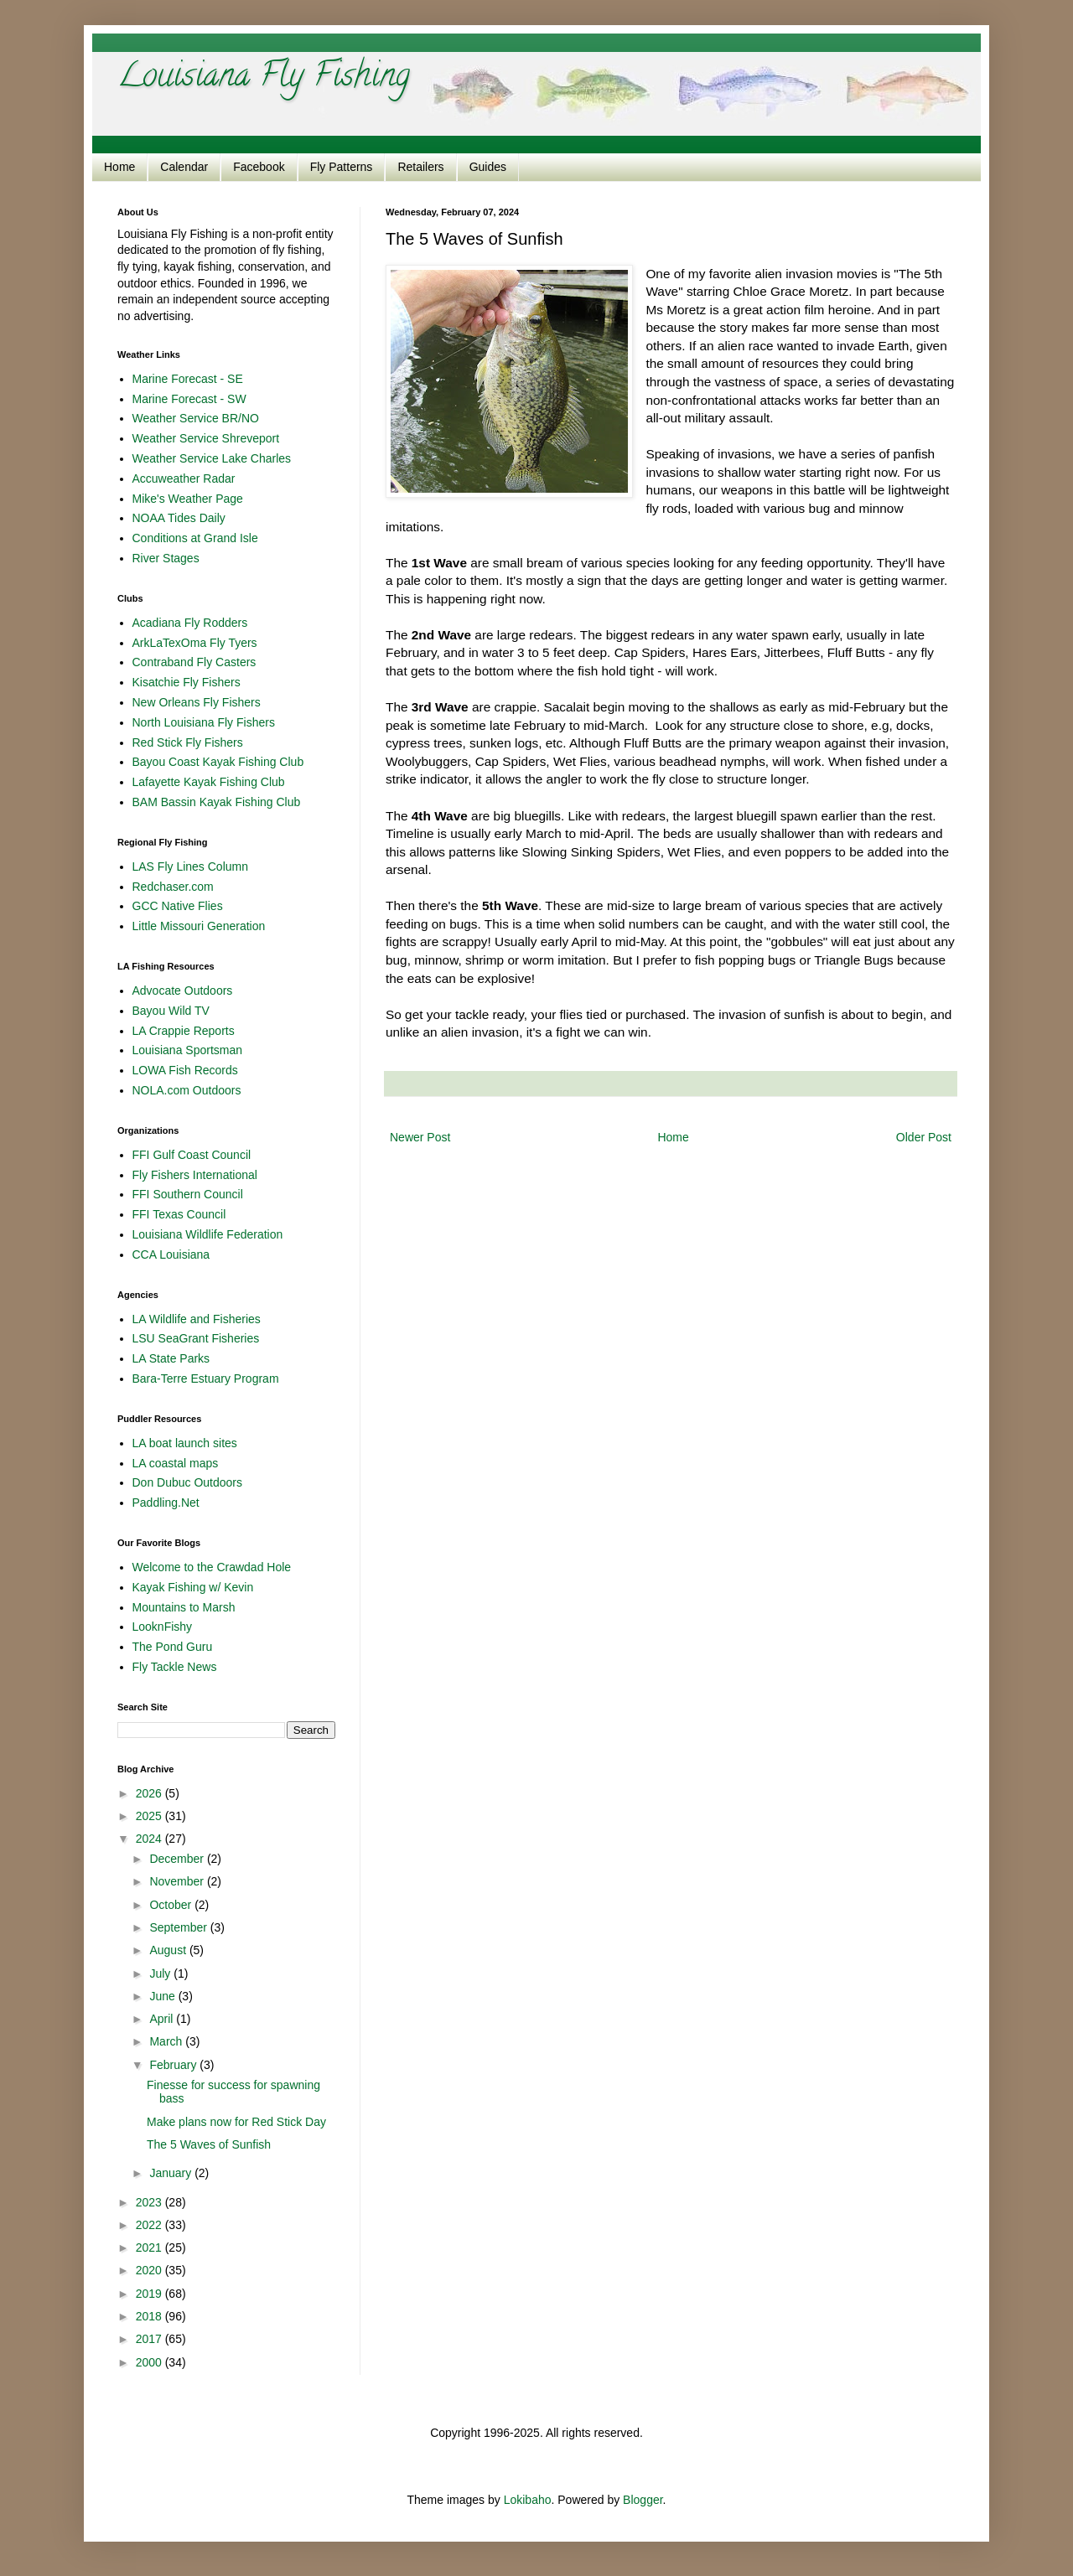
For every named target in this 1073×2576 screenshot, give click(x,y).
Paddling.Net (166, 1502)
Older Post (923, 1137)
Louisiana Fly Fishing (263, 78)
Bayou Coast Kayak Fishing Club (218, 761)
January (171, 2173)
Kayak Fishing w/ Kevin (193, 1587)
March (167, 2041)
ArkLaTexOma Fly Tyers (194, 642)
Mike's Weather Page (187, 498)
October (171, 1904)
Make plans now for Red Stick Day (236, 2122)
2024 (150, 1838)
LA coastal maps (175, 1463)
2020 (150, 2270)
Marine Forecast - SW (189, 399)
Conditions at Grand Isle (195, 538)
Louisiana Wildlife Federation (207, 1234)
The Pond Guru (172, 1646)
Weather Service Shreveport (206, 438)
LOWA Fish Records (185, 1070)
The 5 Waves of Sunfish (209, 2144)
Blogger (642, 2499)
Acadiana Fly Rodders (190, 622)
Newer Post (420, 1137)
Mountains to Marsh (184, 1607)
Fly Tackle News (174, 1666)
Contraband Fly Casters (194, 662)
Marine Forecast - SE (187, 378)
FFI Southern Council (187, 1194)
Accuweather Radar (184, 478)
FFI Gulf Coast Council (191, 1154)
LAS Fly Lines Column (190, 866)
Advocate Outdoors (182, 990)
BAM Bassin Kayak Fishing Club (216, 802)
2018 (150, 2316)
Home (119, 166)
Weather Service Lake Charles (212, 458)
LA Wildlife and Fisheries (196, 1319)
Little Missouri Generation (199, 926)
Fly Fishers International (194, 1175)
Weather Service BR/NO (195, 418)
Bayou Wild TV (171, 1010)
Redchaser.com (173, 886)
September (179, 1927)
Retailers (420, 166)
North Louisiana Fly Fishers (203, 722)
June (163, 1996)
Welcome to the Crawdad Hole (212, 1567)
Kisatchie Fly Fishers (186, 682)
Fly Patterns (341, 166)
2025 (150, 1816)
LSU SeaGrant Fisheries (196, 1338)
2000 (150, 2362)
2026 (150, 1793)
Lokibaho (528, 2499)
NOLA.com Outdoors (186, 1090)
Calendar (184, 166)
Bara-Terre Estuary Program (205, 1378)
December (177, 1858)
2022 (150, 2225)
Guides (487, 166)
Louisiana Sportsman (187, 1050)
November (177, 1881)
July (161, 1973)
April (162, 2018)
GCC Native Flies (177, 906)
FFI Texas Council (179, 1214)
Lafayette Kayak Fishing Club (208, 782)
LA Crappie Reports (183, 1030)
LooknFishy (162, 1626)
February (174, 2065)
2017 (150, 2339)
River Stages (166, 558)
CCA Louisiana (171, 1254)
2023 (150, 2202)
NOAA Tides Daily (178, 518)
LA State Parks (171, 1358)
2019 (150, 2293)
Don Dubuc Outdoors (187, 1482)
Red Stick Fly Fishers (187, 742)
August (169, 1950)
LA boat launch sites (184, 1443)
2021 (150, 2247)
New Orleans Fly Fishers (196, 702)
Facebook (258, 166)
